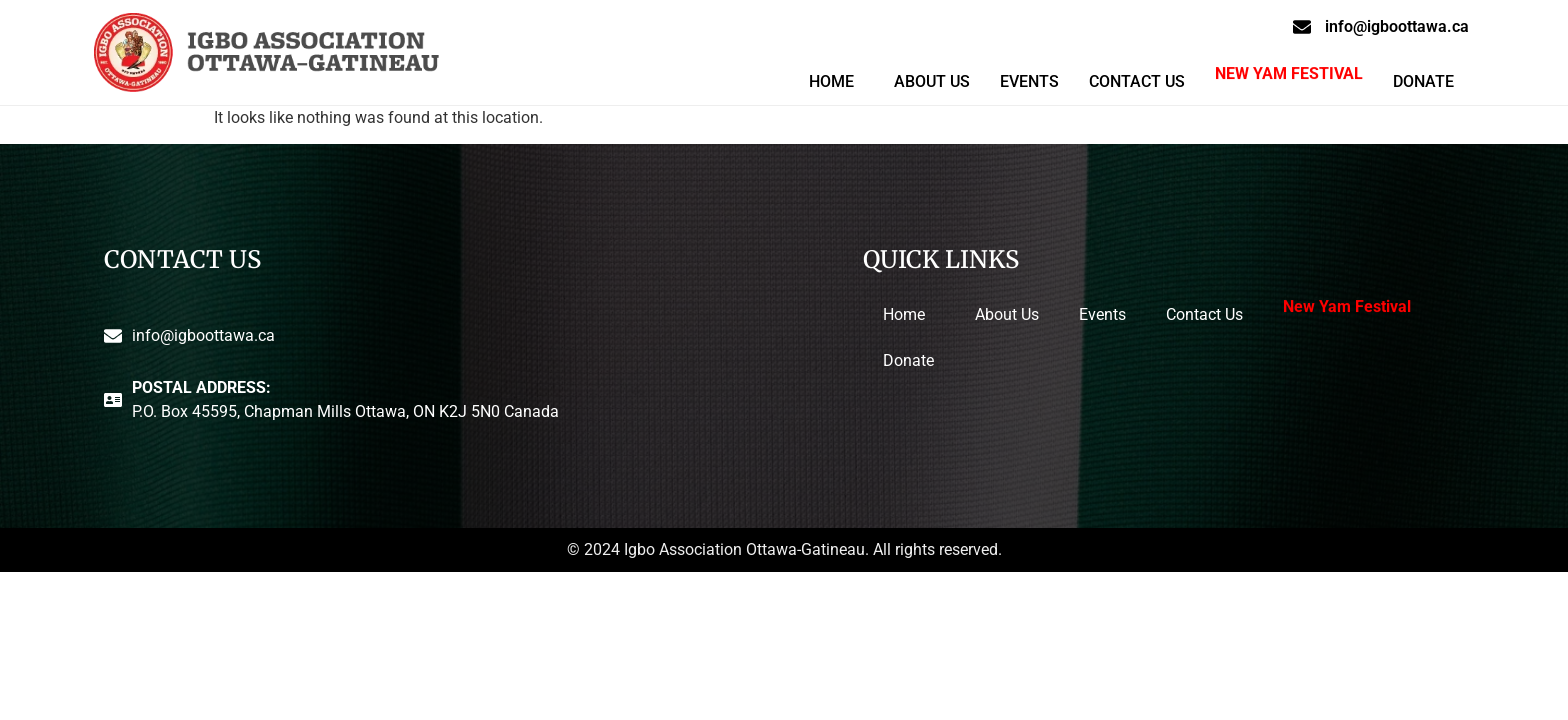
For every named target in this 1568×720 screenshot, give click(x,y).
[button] (836, 82)
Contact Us (1137, 81)
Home (831, 81)
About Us (932, 81)
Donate (1423, 81)
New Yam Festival (1289, 73)
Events (1029, 81)
